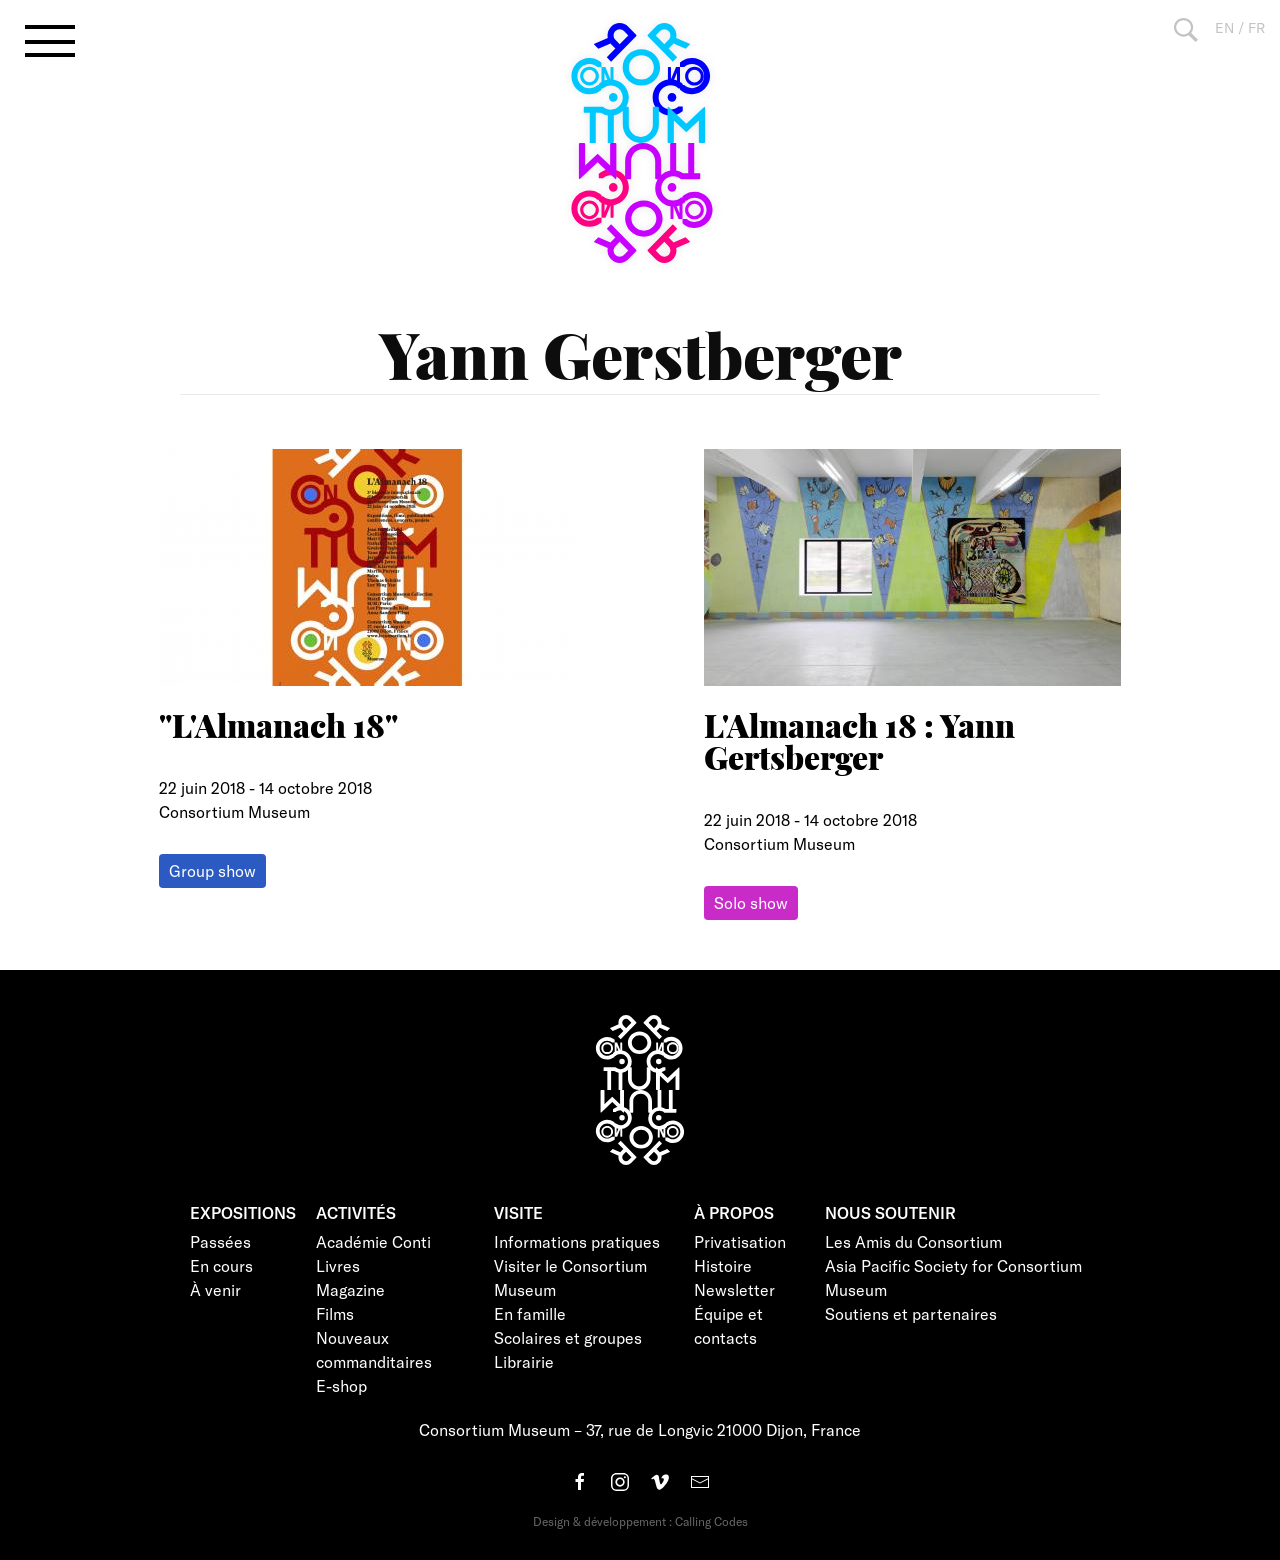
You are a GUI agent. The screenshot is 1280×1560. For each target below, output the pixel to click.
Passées (220, 1241)
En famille (530, 1313)
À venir (215, 1289)
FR (1256, 27)
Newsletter (734, 1289)
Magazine (350, 1289)
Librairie (524, 1361)
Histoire (723, 1265)
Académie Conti (373, 1241)
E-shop (341, 1385)
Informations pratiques (577, 1241)
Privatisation (740, 1241)
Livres (338, 1265)
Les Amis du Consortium (913, 1241)
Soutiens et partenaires (911, 1313)
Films (335, 1313)
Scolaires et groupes (568, 1337)
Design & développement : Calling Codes (640, 1521)
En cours (221, 1265)
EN (1224, 27)
